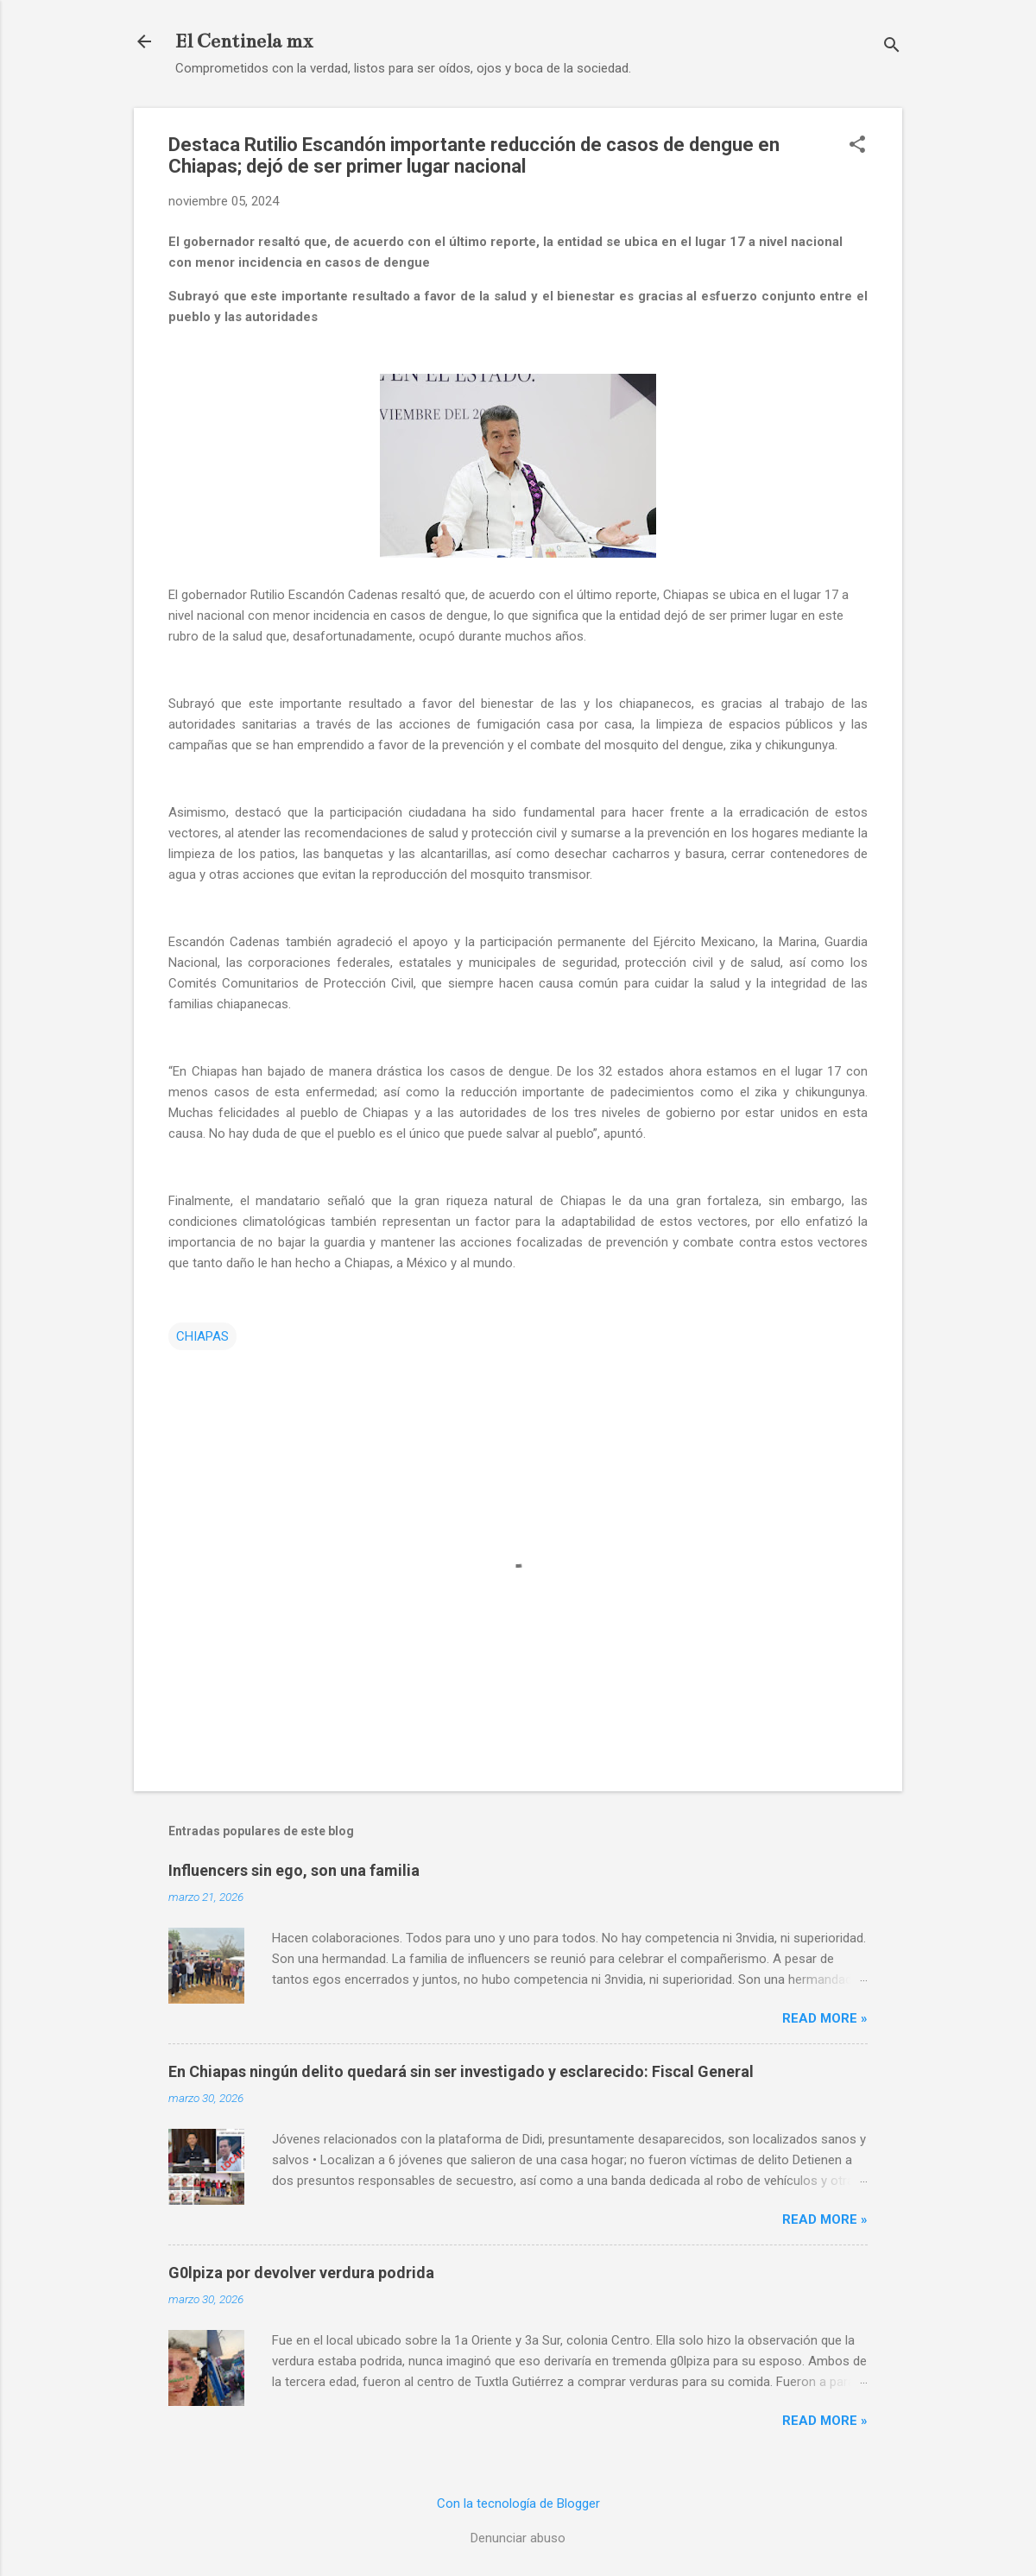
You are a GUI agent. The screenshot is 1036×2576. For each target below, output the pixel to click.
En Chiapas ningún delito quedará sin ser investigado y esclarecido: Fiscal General (461, 2071)
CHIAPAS (202, 1336)
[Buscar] (891, 47)
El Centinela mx (244, 41)
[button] (857, 146)
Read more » (825, 2018)
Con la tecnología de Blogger (518, 2503)
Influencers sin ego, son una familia (294, 1870)
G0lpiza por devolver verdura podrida (301, 2272)
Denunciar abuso (518, 2538)
